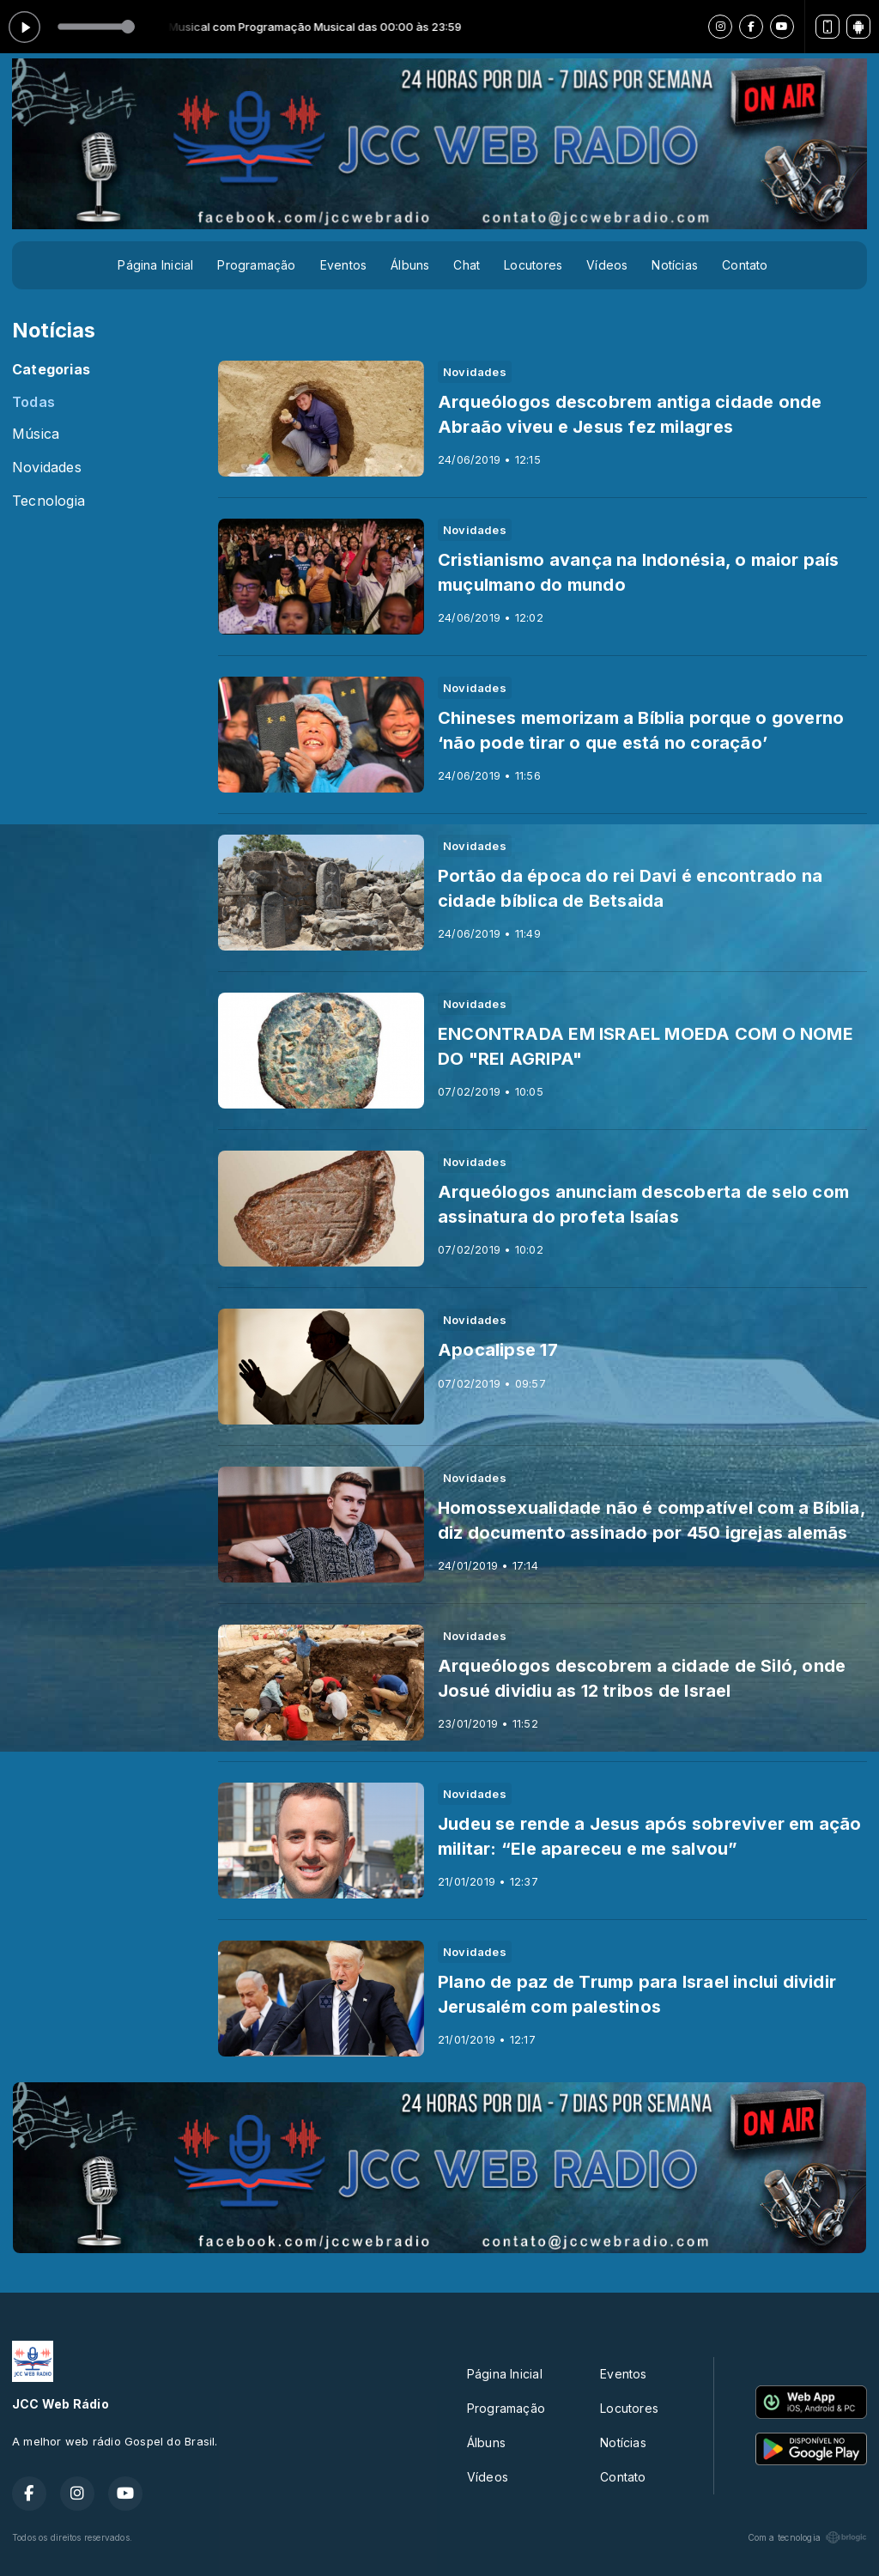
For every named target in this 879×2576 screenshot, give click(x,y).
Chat (466, 265)
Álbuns (410, 265)
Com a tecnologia (807, 2537)
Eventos (343, 265)
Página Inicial (155, 265)
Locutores (533, 265)
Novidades (47, 467)
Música (35, 434)
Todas (33, 402)
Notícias (675, 265)
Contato (744, 265)
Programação (256, 265)
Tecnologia (48, 501)
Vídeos (606, 265)
